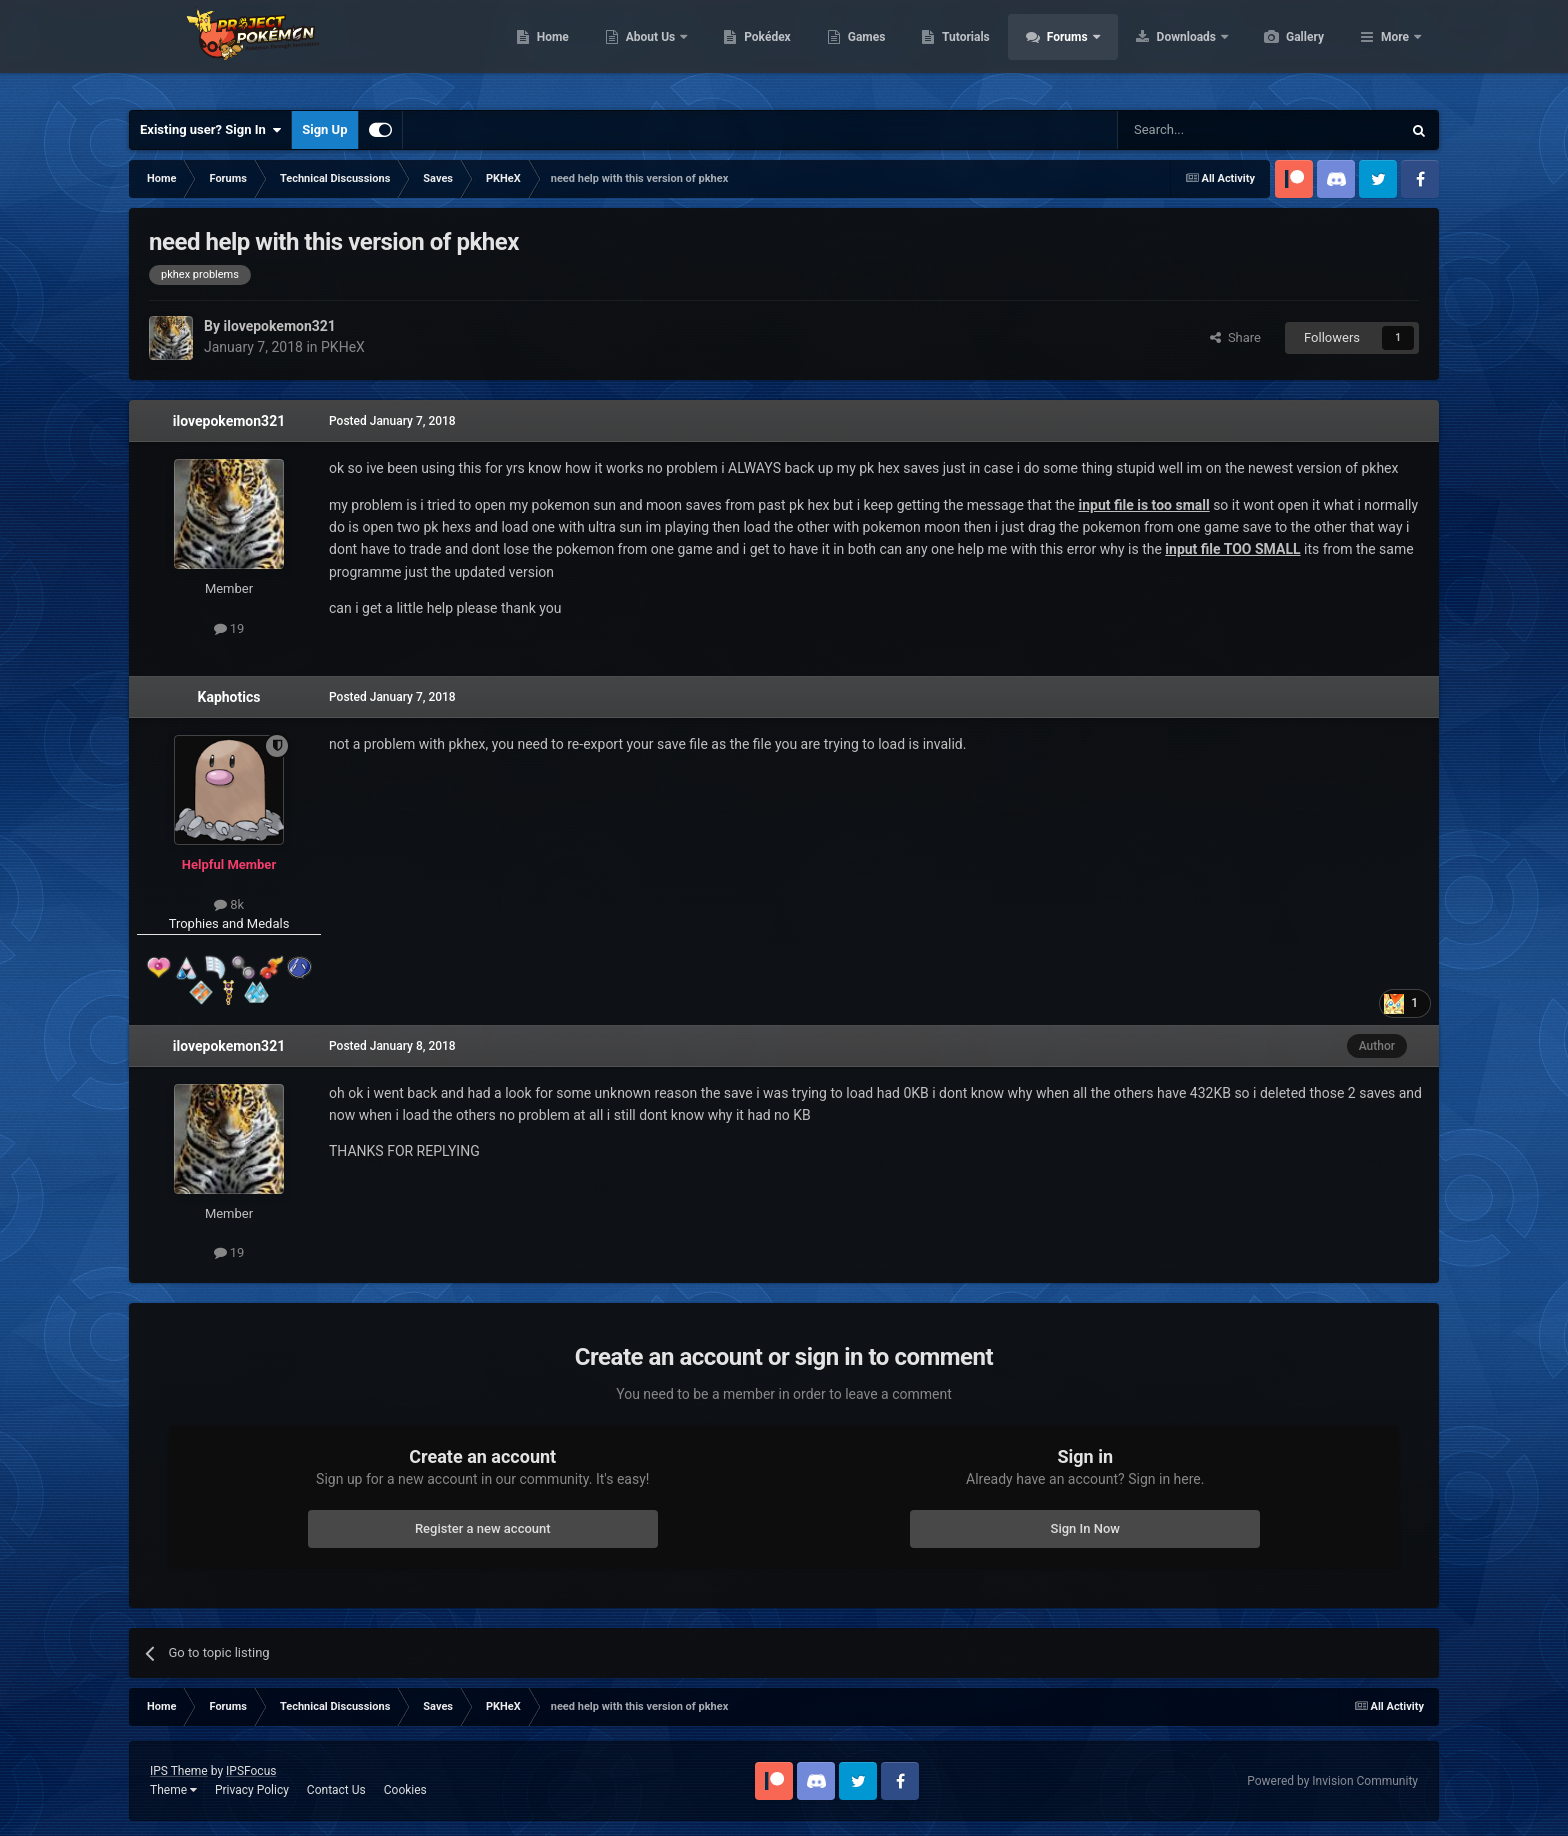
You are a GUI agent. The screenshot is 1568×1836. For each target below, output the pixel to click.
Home (647, 50)
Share (1235, 337)
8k (229, 904)
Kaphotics (229, 697)
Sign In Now (1085, 1528)
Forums (1163, 50)
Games (961, 50)
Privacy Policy (252, 1790)
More (1395, 50)
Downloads (1282, 50)
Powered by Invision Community (1332, 1781)
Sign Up (324, 129)
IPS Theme (179, 1771)
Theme (173, 1790)
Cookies (405, 1790)
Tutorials (1060, 50)
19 (229, 628)
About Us (746, 50)
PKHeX (343, 347)
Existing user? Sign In (210, 130)
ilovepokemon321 (229, 421)
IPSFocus (251, 1771)
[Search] (1212, 130)
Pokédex (862, 50)
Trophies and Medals (229, 923)
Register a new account (483, 1528)
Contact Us (336, 1790)
